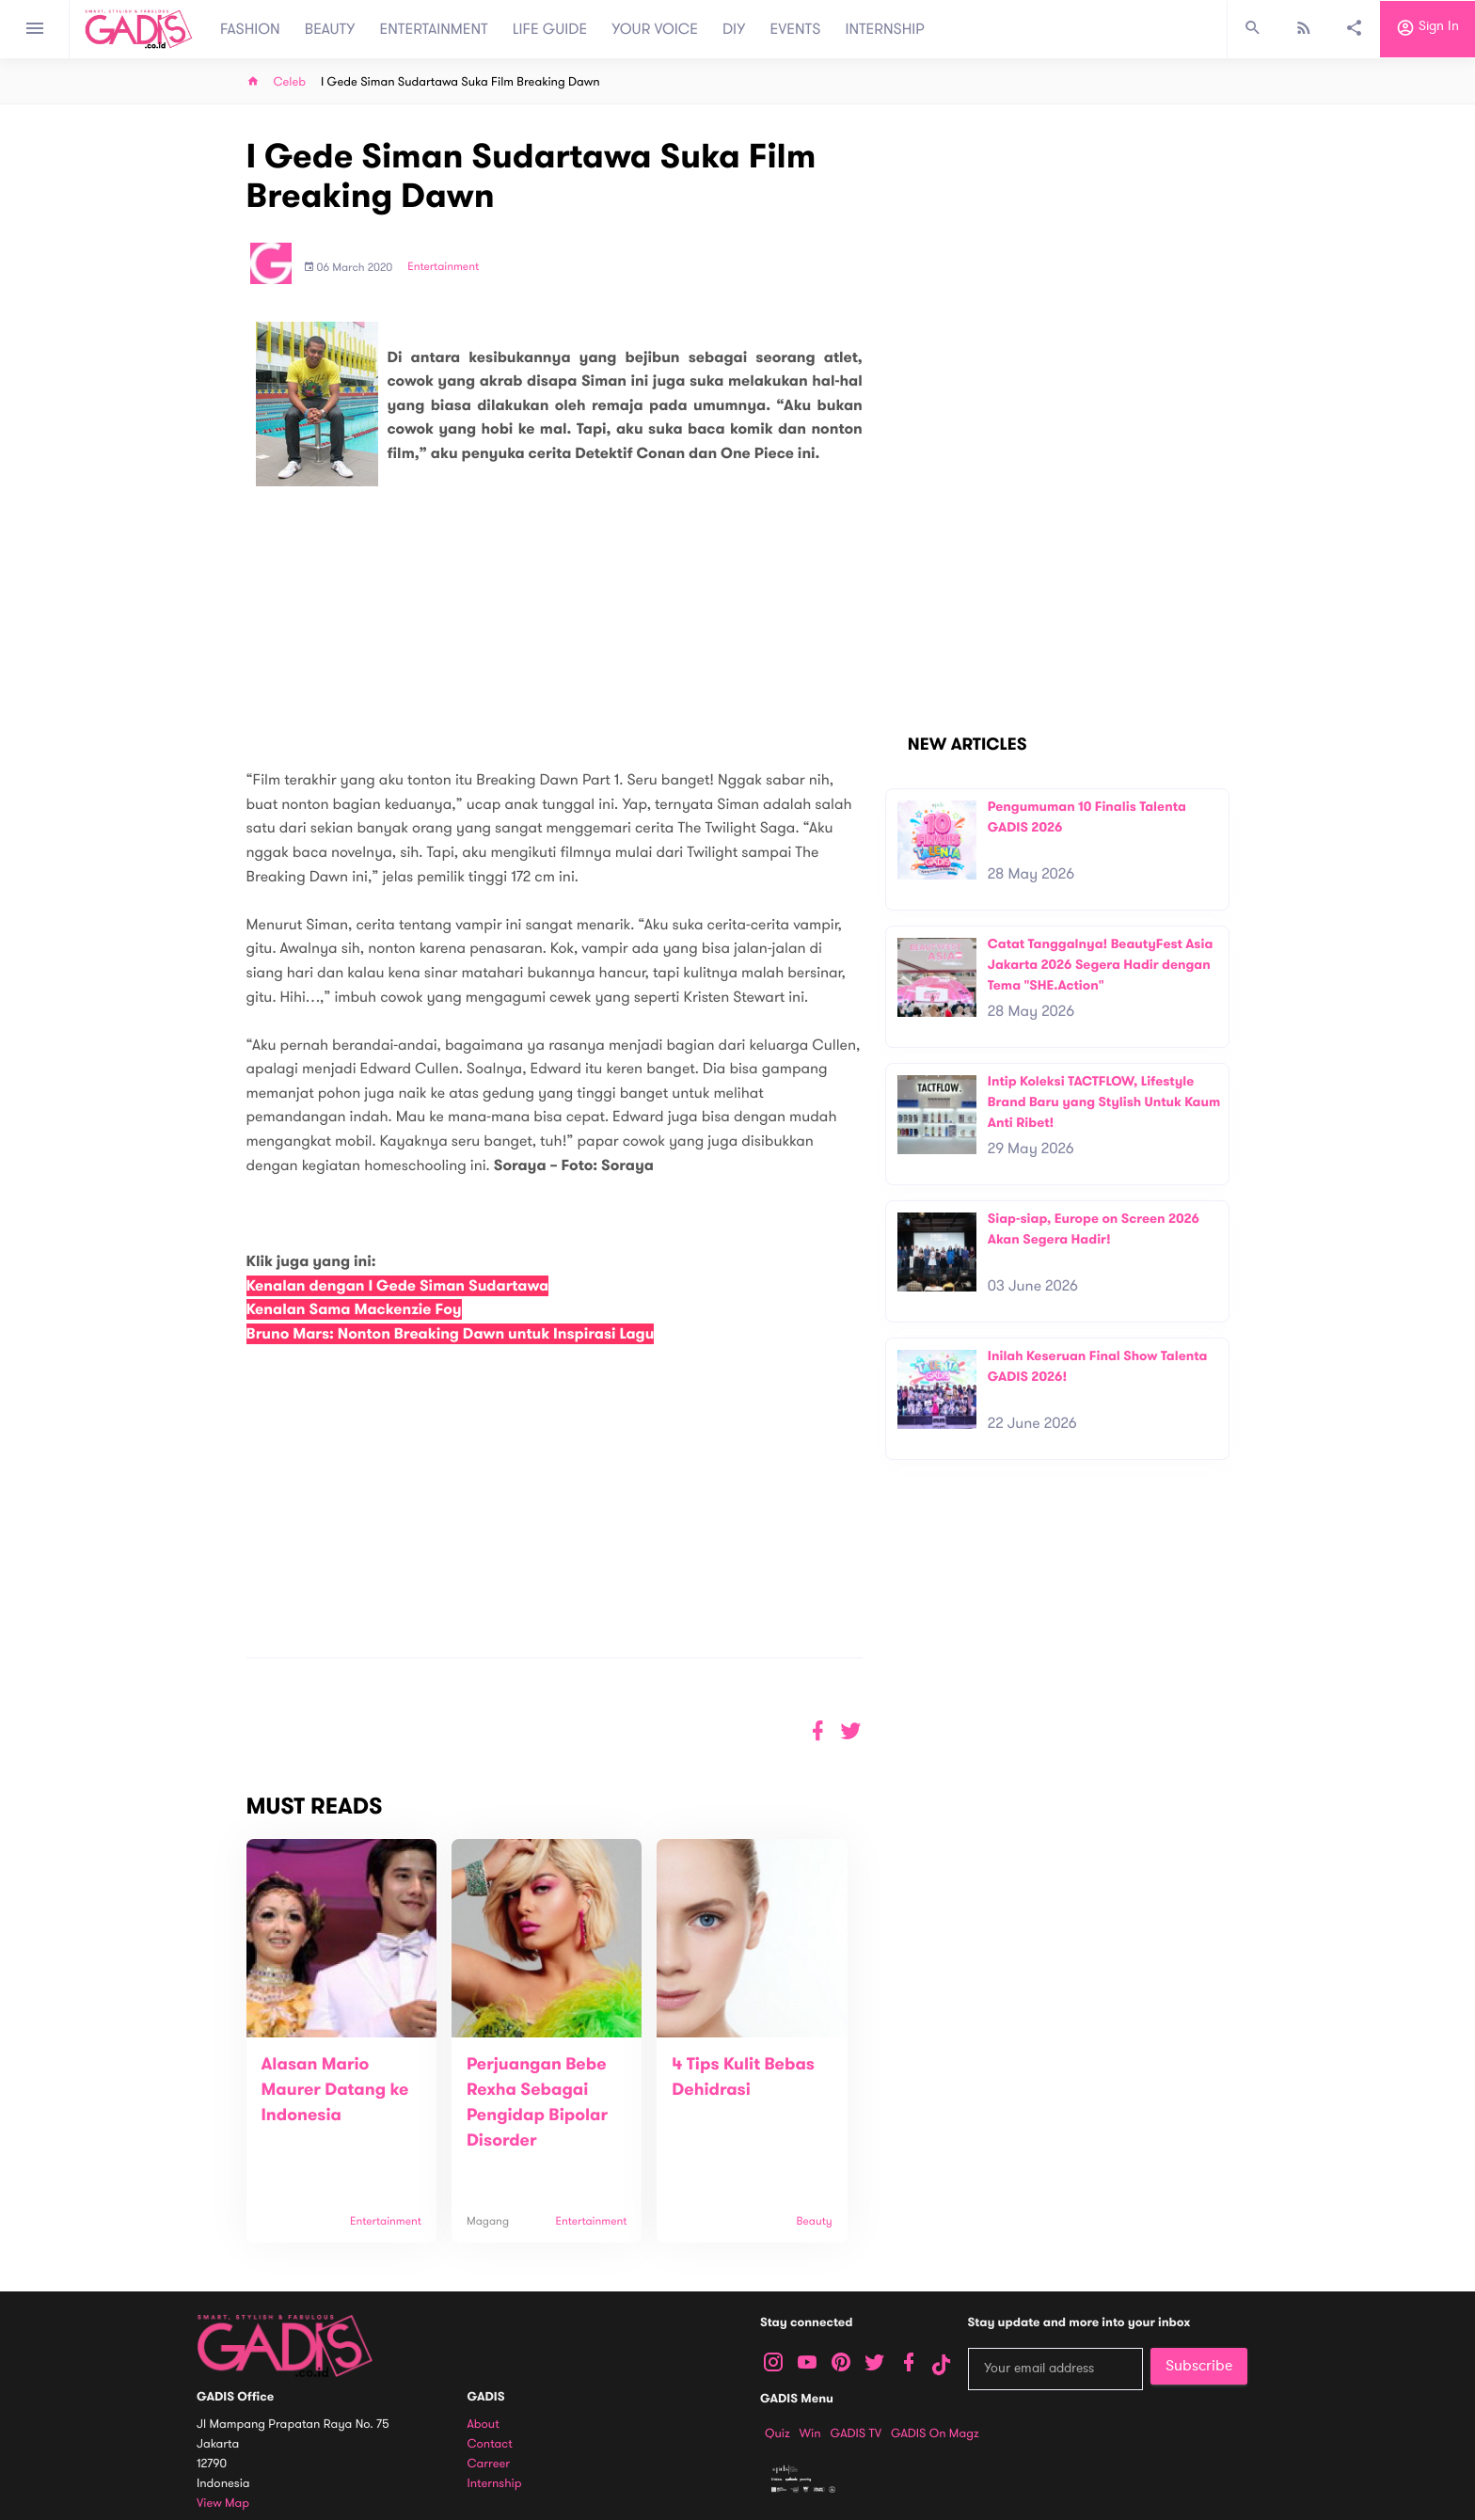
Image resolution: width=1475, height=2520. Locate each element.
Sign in (1427, 29)
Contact (490, 2444)
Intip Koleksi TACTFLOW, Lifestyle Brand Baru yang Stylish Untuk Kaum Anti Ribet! (1104, 1101)
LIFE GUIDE (550, 29)
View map (223, 2503)
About (484, 2424)
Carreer (489, 2464)
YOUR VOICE (654, 29)
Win (810, 2433)
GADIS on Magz (935, 2433)
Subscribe (1199, 2365)
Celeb (290, 82)
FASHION (250, 29)
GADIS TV (856, 2433)
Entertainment (443, 267)
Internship (495, 2484)
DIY (734, 29)
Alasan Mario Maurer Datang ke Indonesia (335, 2090)
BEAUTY (330, 29)
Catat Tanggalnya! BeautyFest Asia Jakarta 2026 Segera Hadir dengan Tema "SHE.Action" (1100, 964)
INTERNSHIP (885, 29)
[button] (851, 1731)
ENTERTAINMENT (434, 29)
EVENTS (795, 29)
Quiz (777, 2433)
